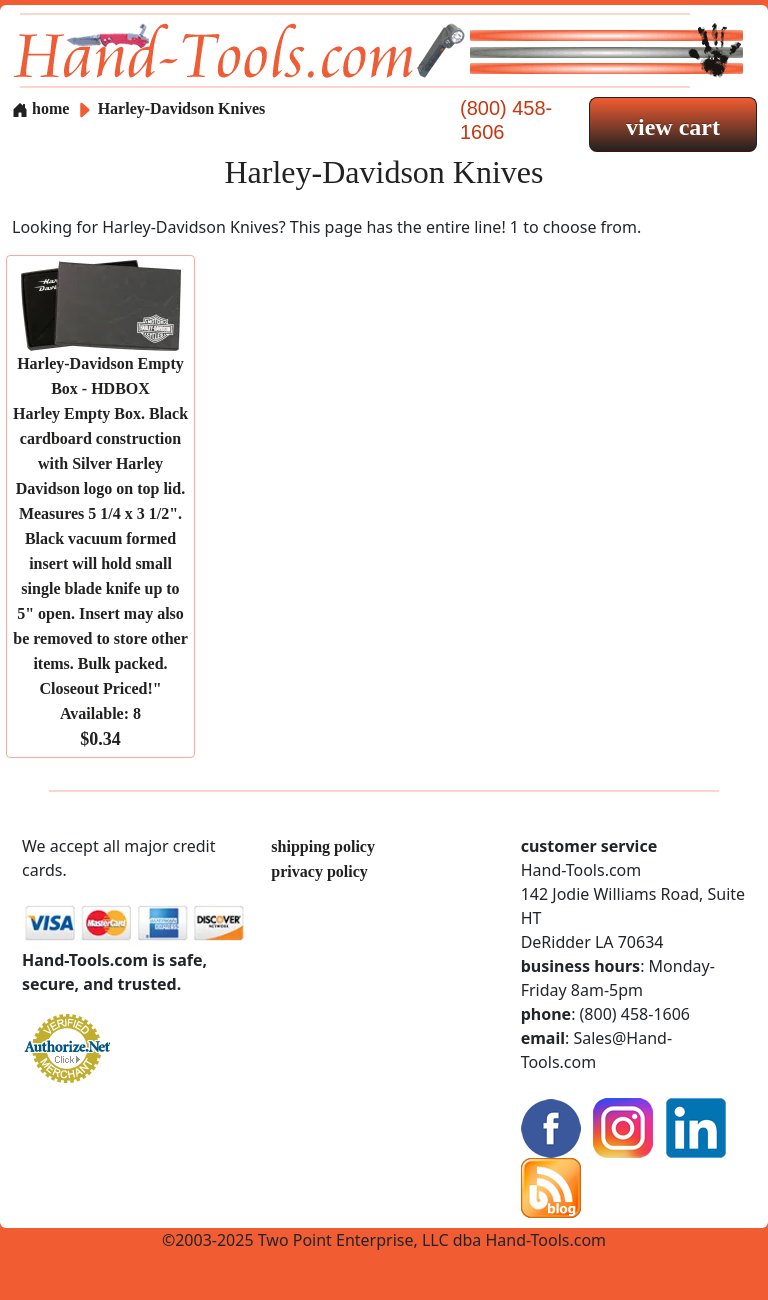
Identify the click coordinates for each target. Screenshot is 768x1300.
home (40, 108)
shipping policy (323, 846)
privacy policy (319, 871)
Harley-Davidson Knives (182, 108)
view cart (673, 127)
